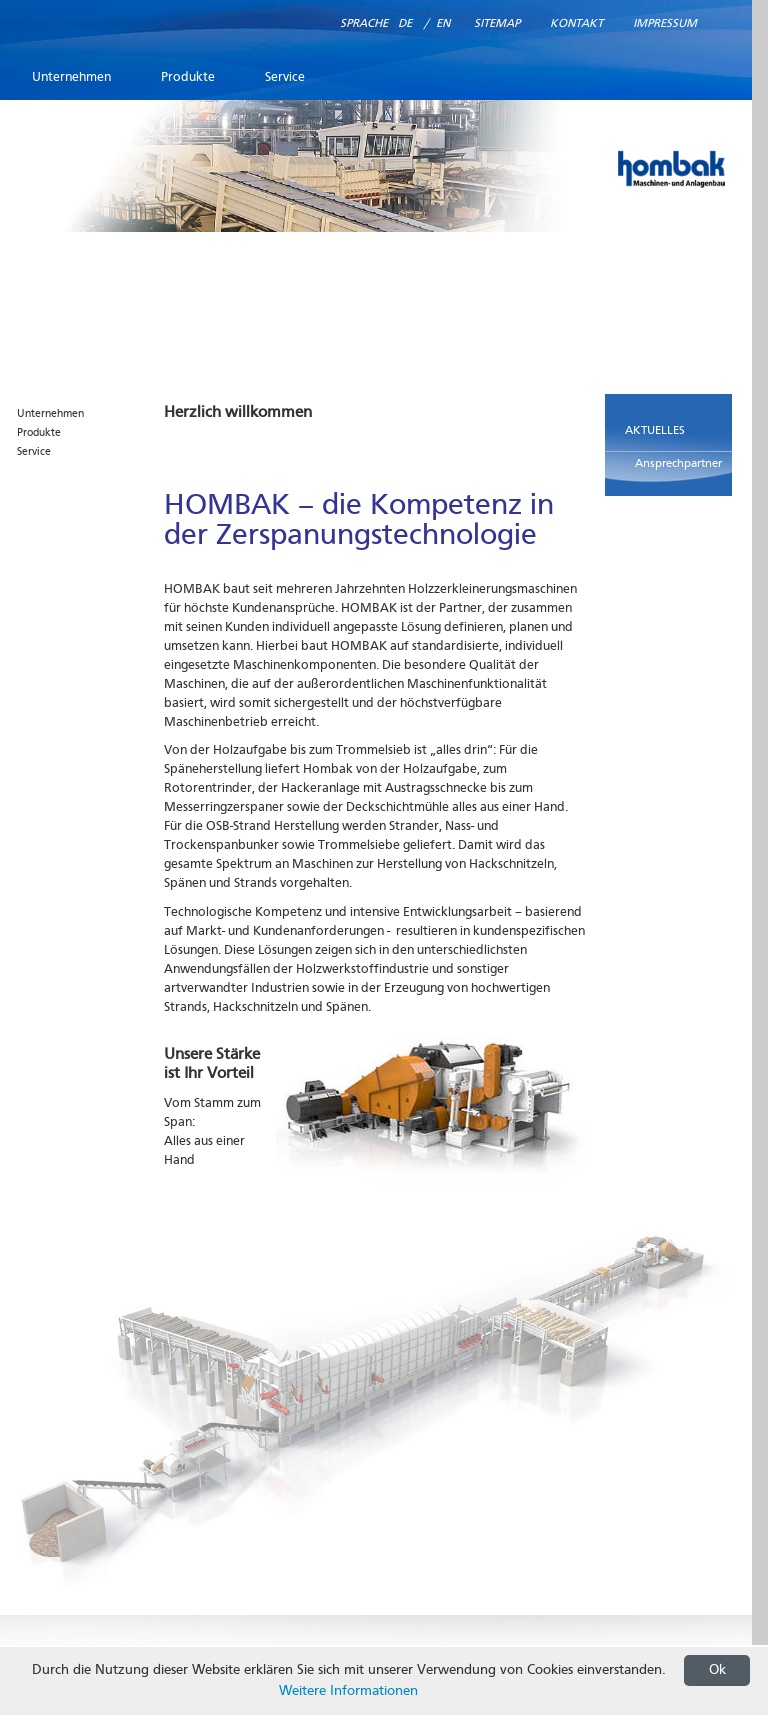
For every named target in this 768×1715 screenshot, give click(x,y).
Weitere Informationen (348, 1691)
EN (443, 24)
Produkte (188, 77)
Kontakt (576, 24)
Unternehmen (71, 77)
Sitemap (497, 24)
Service (285, 77)
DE (405, 24)
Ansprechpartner (678, 464)
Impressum (665, 24)
